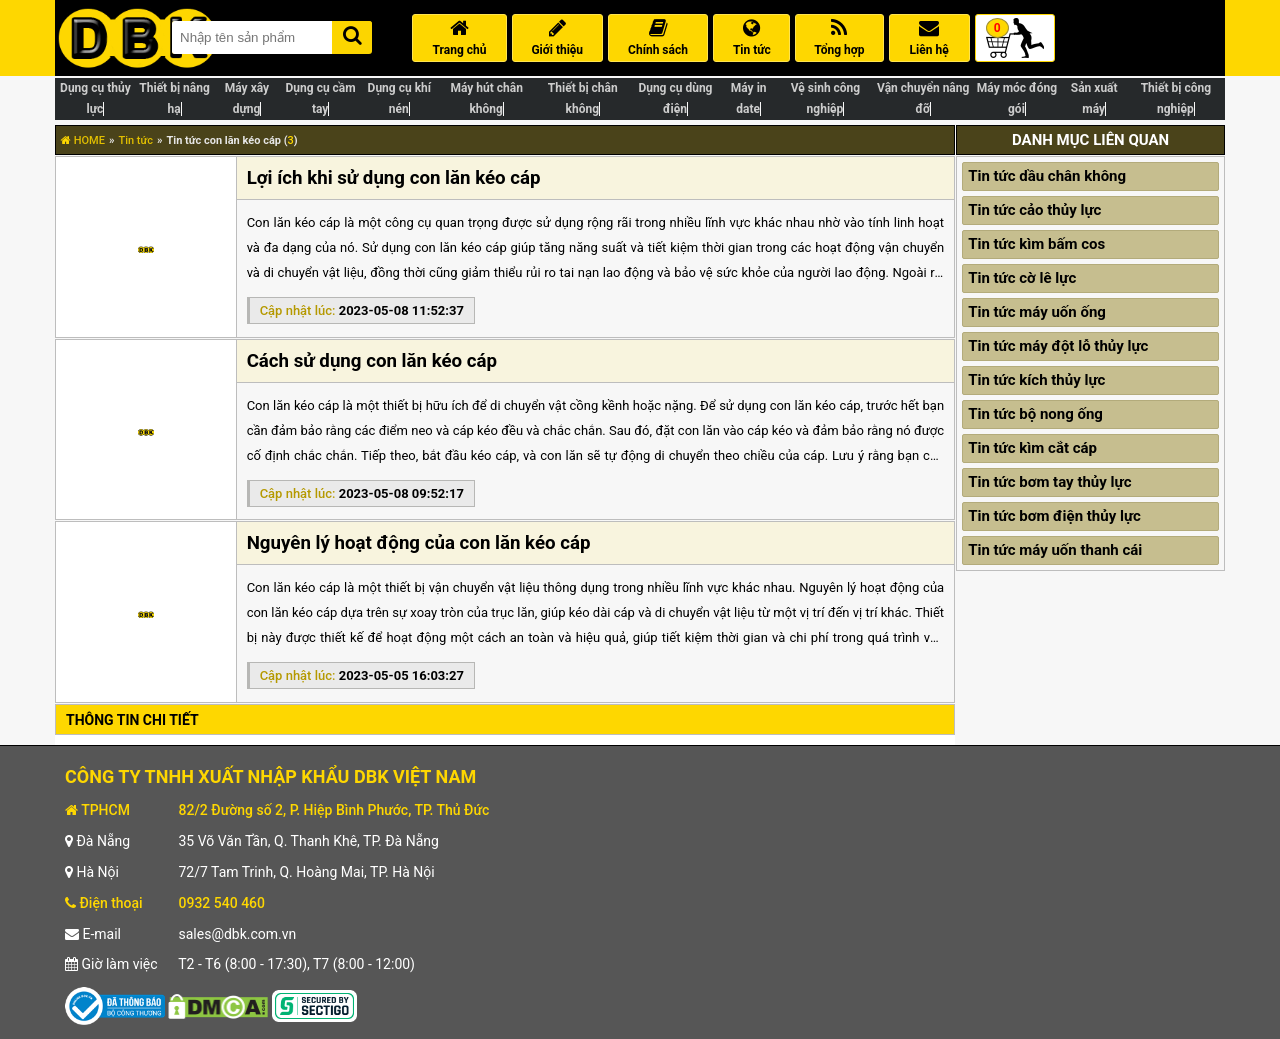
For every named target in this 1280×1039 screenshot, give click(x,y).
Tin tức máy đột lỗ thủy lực (1058, 346)
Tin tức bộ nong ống (1035, 414)
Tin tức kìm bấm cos (1036, 244)
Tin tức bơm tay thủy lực (1049, 482)
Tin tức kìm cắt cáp (1032, 448)
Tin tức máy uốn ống (1037, 312)
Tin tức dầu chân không (1047, 176)
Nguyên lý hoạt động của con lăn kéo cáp (419, 543)
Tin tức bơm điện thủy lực (1054, 516)
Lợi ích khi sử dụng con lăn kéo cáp (394, 178)
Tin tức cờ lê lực (1022, 278)
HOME (83, 140)
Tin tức (135, 140)
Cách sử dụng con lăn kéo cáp (372, 361)
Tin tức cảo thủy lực (1034, 210)
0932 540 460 (221, 903)
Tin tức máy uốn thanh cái (1055, 550)
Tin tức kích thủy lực (1036, 380)
